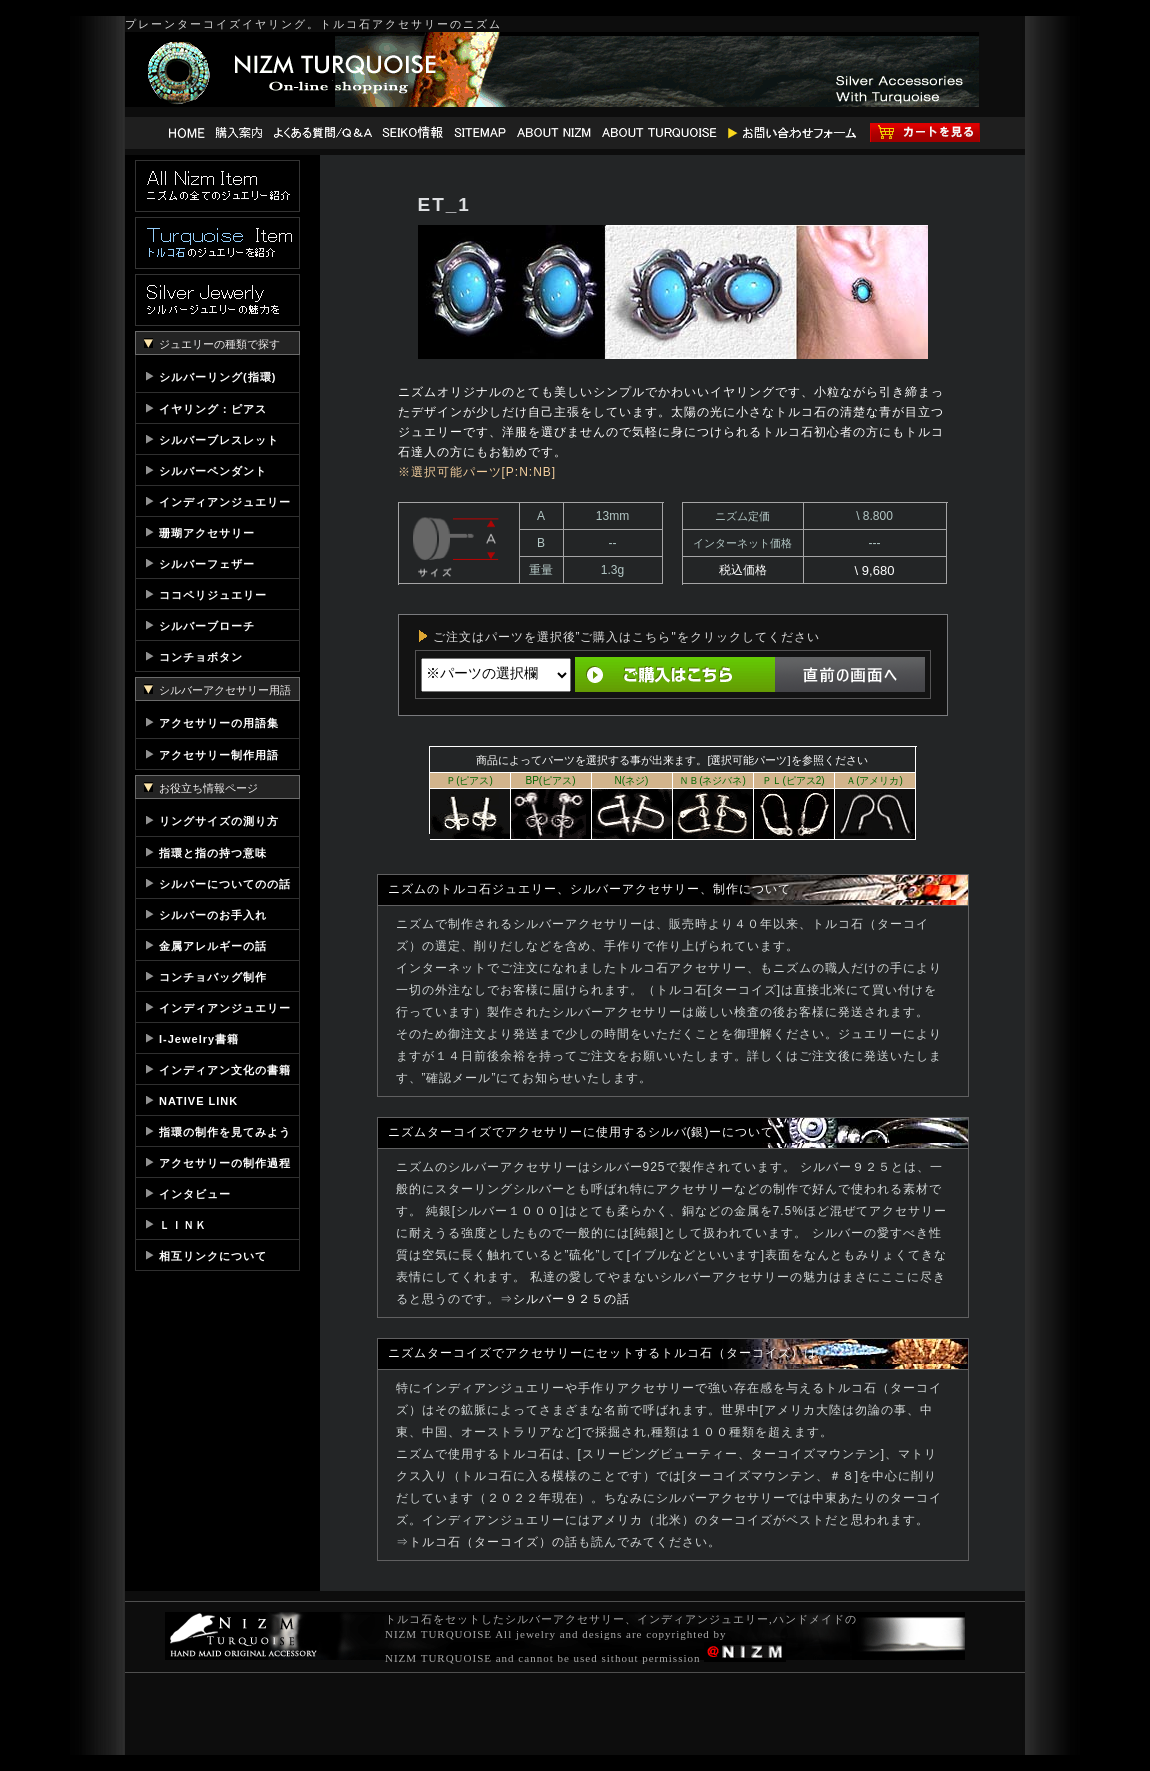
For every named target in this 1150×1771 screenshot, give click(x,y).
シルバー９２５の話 (571, 1299)
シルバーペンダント (213, 471)
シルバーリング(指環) (217, 377)
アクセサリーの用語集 (219, 723)
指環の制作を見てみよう (225, 1132)
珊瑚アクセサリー (207, 533)
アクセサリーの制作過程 (225, 1163)
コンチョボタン (201, 657)
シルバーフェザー (207, 564)
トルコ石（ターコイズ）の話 (493, 1542)
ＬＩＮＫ (183, 1225)
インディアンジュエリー (225, 502)
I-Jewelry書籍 (199, 1039)
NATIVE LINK (198, 1101)
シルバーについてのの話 (225, 884)
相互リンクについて (213, 1256)
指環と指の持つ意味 (213, 853)
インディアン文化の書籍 (225, 1070)
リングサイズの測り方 (219, 821)
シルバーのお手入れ (213, 915)
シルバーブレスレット (219, 440)
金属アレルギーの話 (213, 946)
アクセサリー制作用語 (219, 755)
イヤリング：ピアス (213, 409)
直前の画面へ (850, 674)
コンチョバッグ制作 (213, 977)
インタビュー (195, 1194)
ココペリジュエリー (213, 595)
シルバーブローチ (207, 626)
